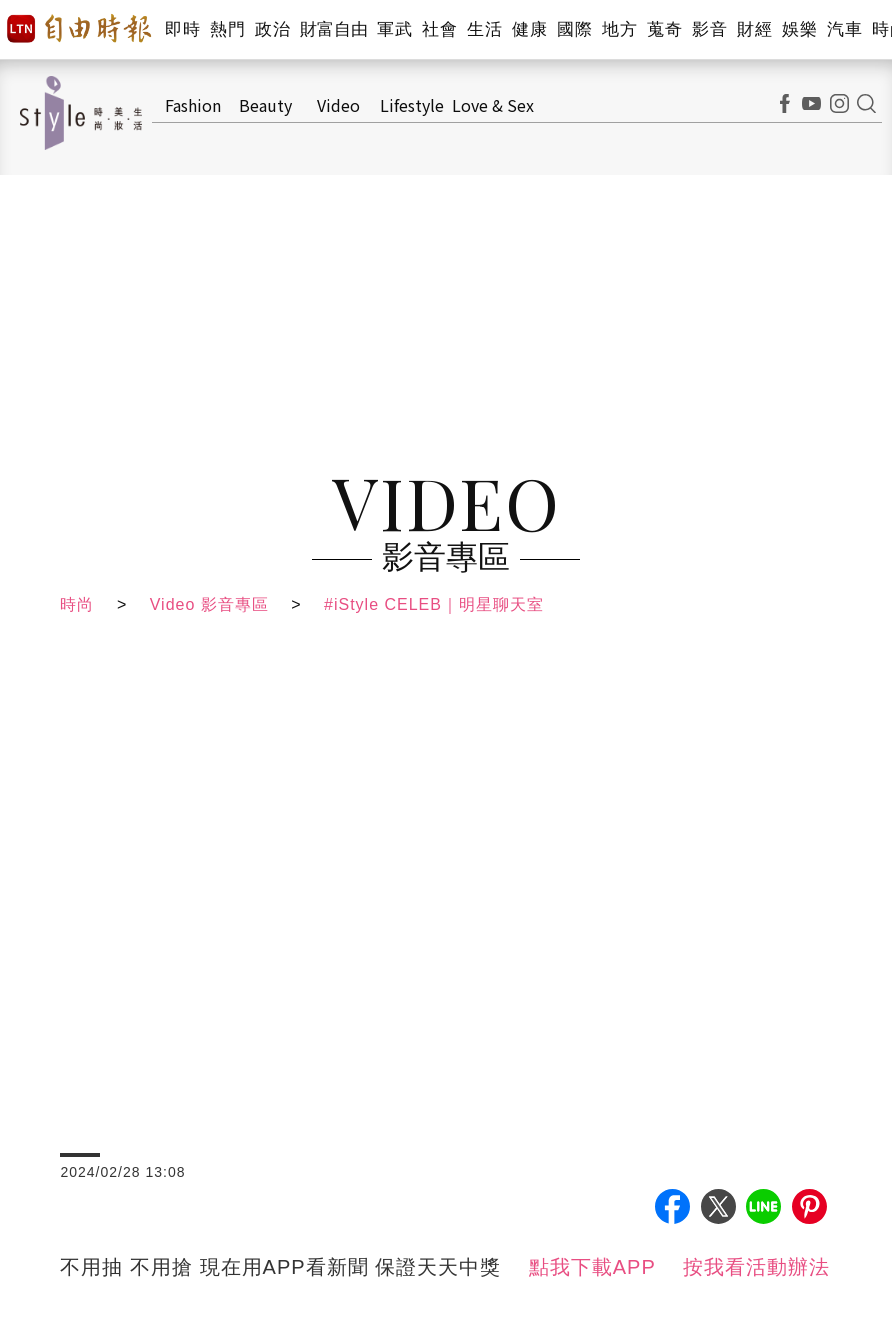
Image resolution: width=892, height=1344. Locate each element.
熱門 (227, 29)
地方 (619, 29)
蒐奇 (664, 29)
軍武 (394, 29)
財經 (754, 29)
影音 (709, 29)
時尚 (77, 604)
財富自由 (333, 29)
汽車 (844, 29)
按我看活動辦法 (756, 1267)
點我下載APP (592, 1267)
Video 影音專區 (209, 604)
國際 (574, 29)
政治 (272, 29)
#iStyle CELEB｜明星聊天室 (434, 604)
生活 (484, 29)
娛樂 (799, 29)
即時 (182, 29)
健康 (529, 29)
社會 (439, 29)
